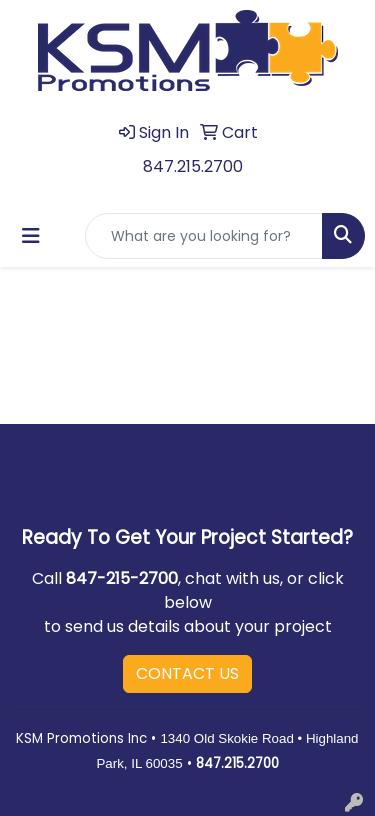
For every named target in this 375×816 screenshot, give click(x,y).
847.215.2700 (193, 166)
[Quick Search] (204, 236)
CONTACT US (187, 673)
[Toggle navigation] (31, 236)
